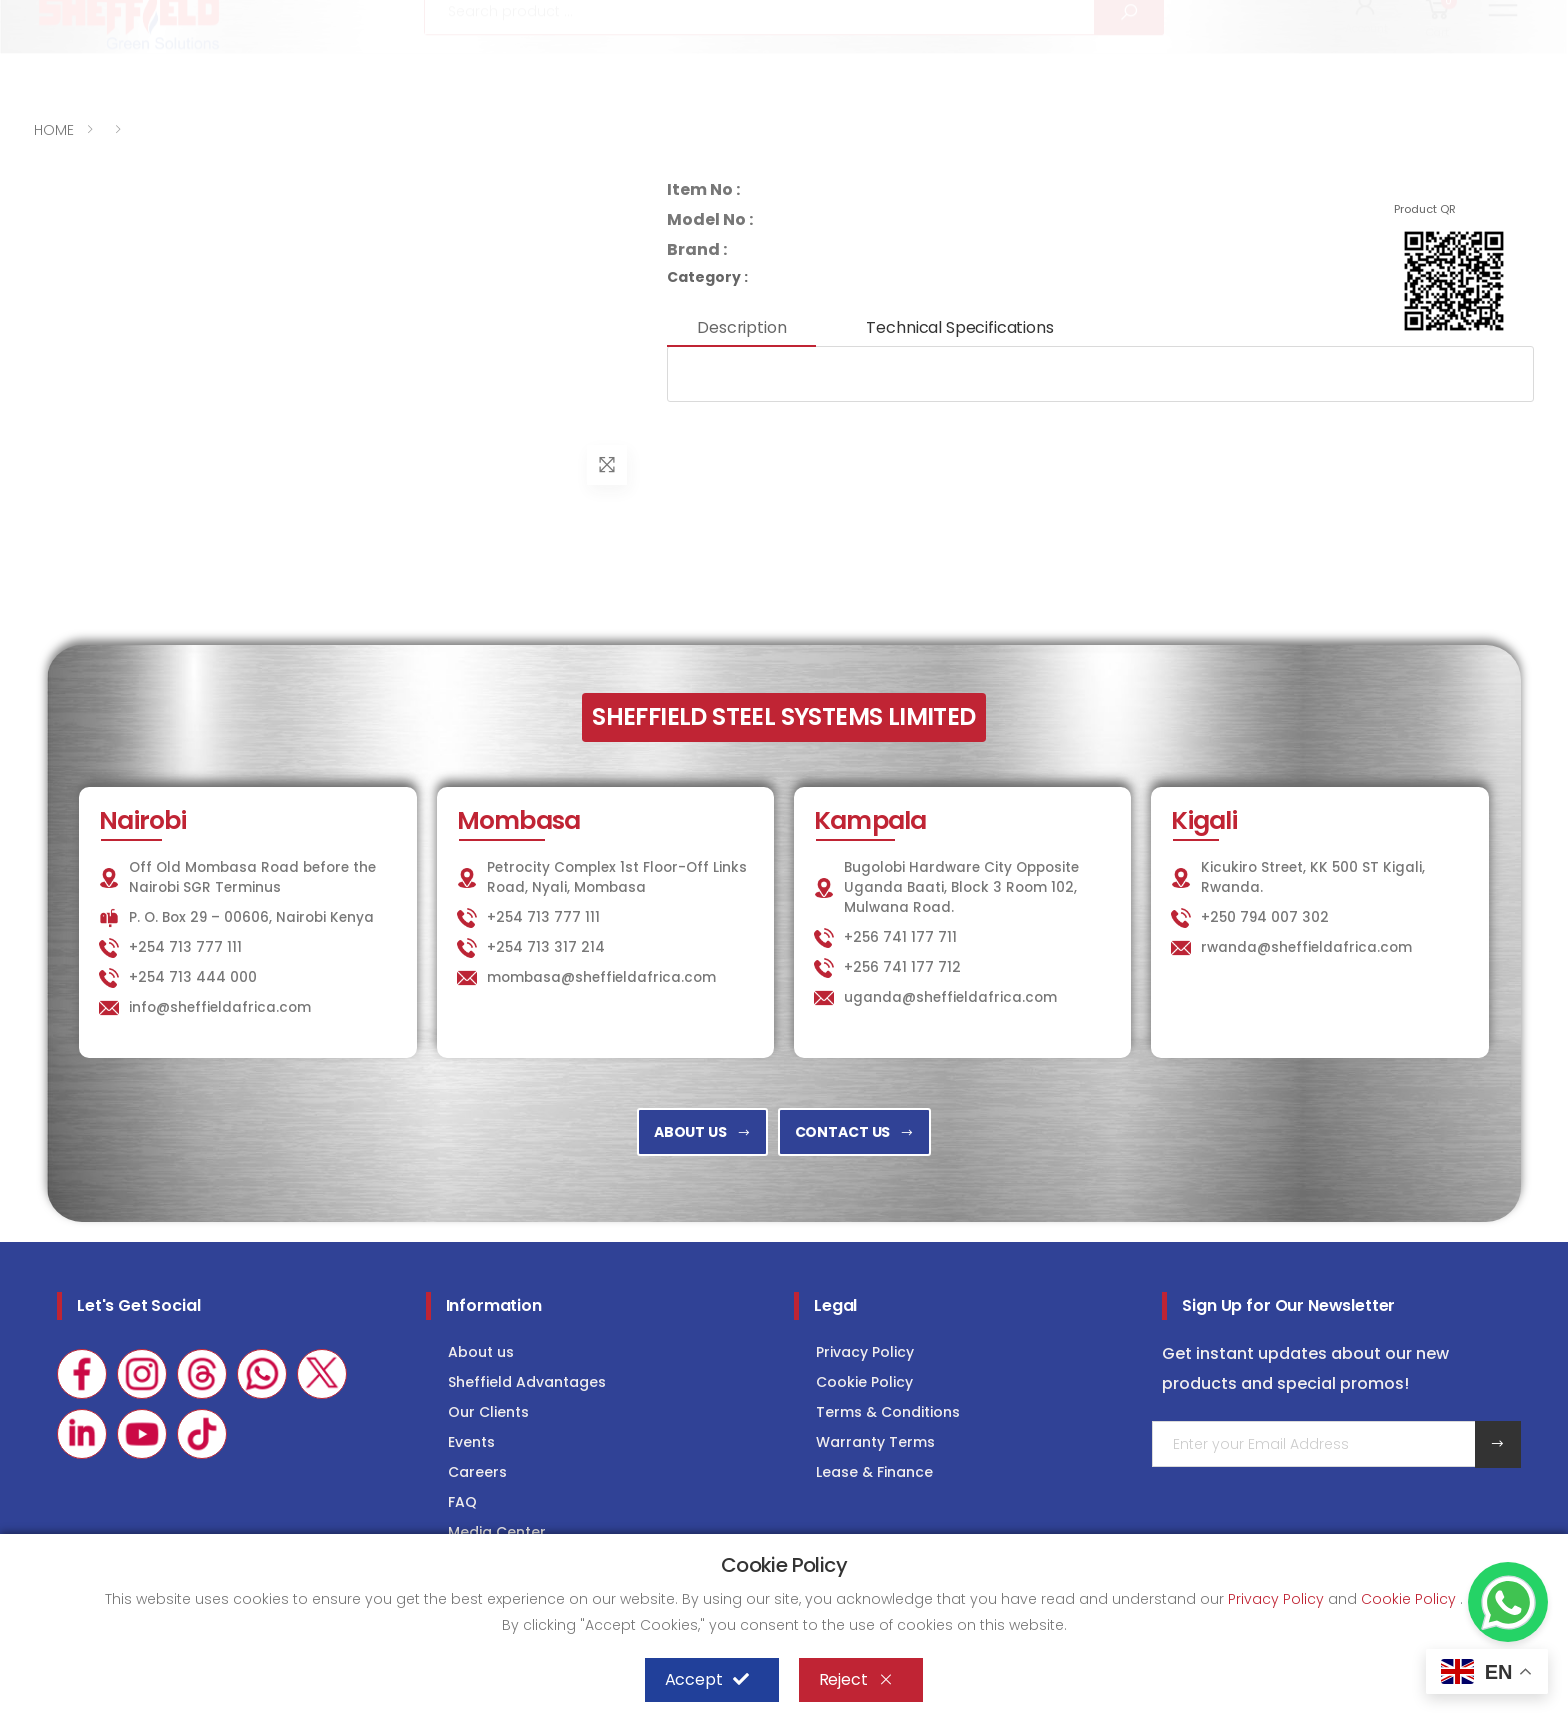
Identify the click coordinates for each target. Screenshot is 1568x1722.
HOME (54, 130)
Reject (856, 1680)
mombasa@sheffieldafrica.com (601, 977)
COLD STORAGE (1327, 16)
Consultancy (1474, 16)
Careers (477, 1472)
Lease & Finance (874, 1472)
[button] (1366, 68)
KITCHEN (1093, 16)
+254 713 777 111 (94, 17)
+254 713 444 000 (193, 977)
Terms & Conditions (888, 1412)
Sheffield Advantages (527, 1382)
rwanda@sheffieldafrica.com (1306, 947)
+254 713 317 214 (546, 947)
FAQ (462, 1502)
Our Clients (488, 1412)
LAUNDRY (1199, 16)
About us (481, 1352)
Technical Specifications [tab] (959, 327)
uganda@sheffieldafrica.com (950, 997)
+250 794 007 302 (1265, 917)
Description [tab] (741, 327)
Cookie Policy (864, 1382)
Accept (707, 1680)
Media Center (497, 1532)
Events (471, 1442)
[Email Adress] (1313, 1444)
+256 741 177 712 (902, 967)
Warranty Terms (875, 1442)
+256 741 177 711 (900, 937)
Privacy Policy (865, 1352)
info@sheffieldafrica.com (281, 17)
